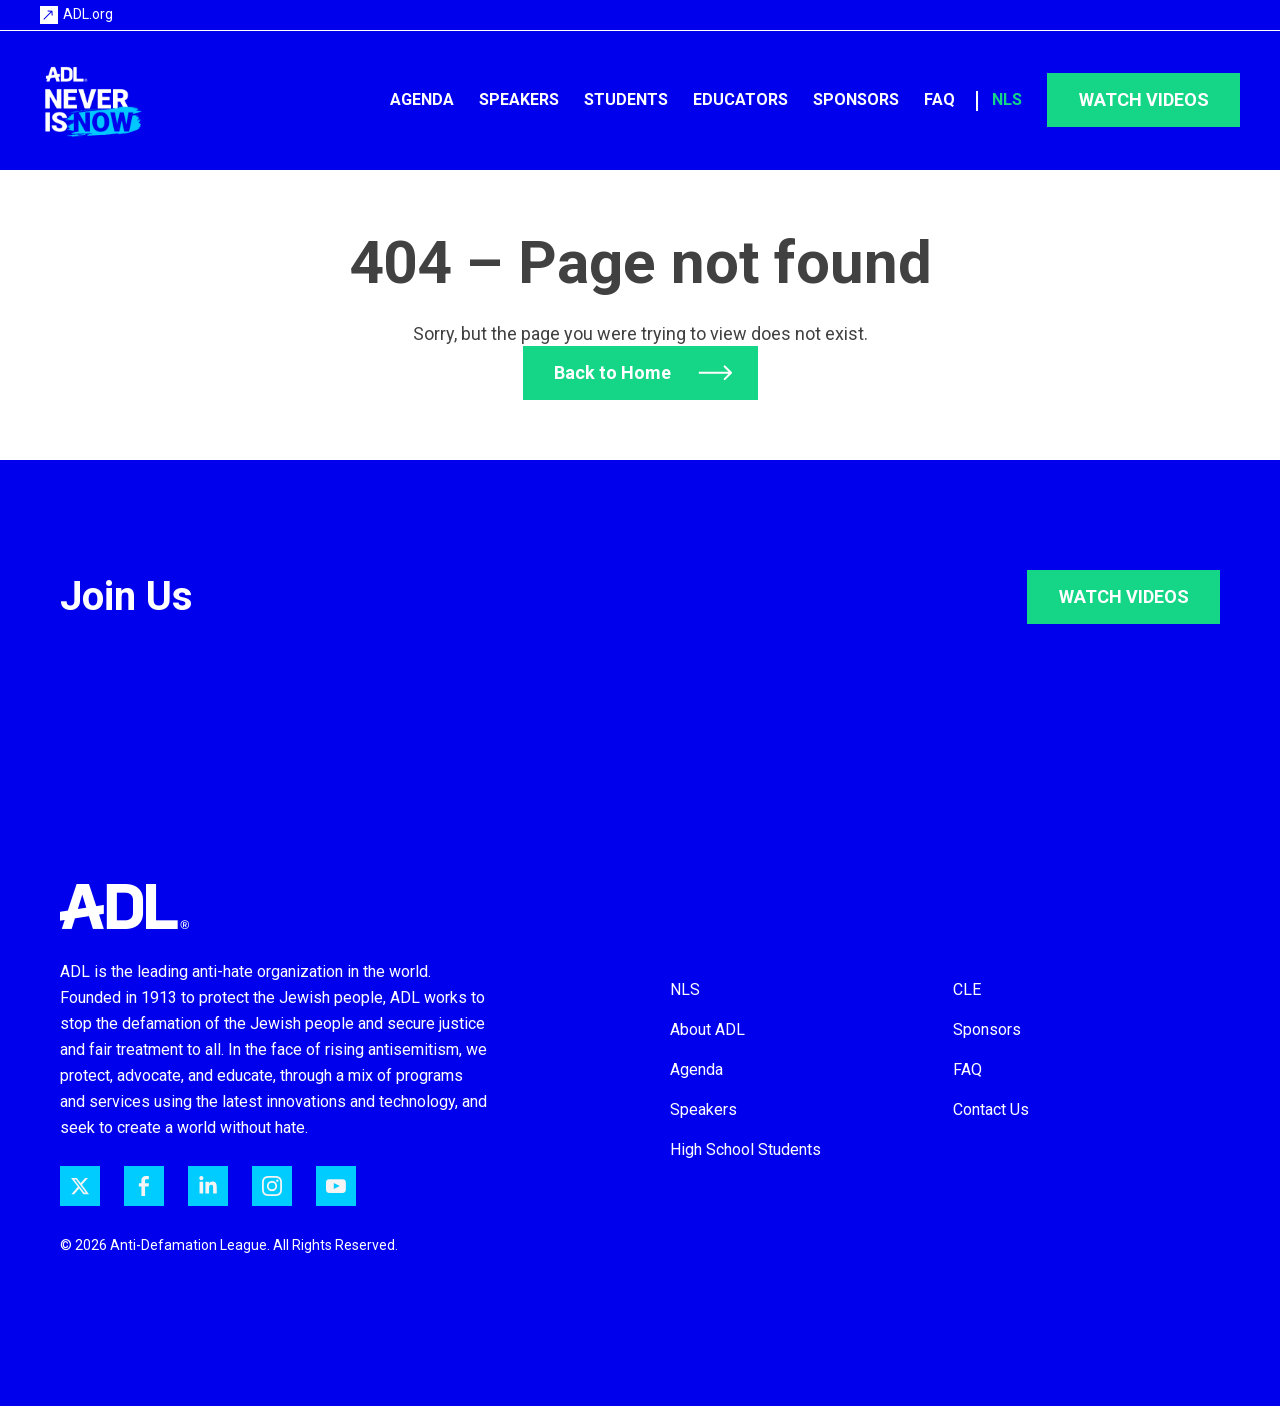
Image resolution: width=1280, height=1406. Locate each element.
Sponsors (856, 99)
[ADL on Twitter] (80, 1186)
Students (626, 99)
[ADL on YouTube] (336, 1186)
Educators (740, 99)
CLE (967, 989)
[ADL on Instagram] (272, 1186)
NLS (1007, 99)
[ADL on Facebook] (144, 1186)
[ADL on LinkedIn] (208, 1186)
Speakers (519, 99)
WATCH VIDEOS (1124, 596)
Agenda (422, 99)
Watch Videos (1144, 99)
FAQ (939, 99)
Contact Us (991, 1109)
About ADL (707, 1029)
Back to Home (612, 372)
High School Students (745, 1149)
